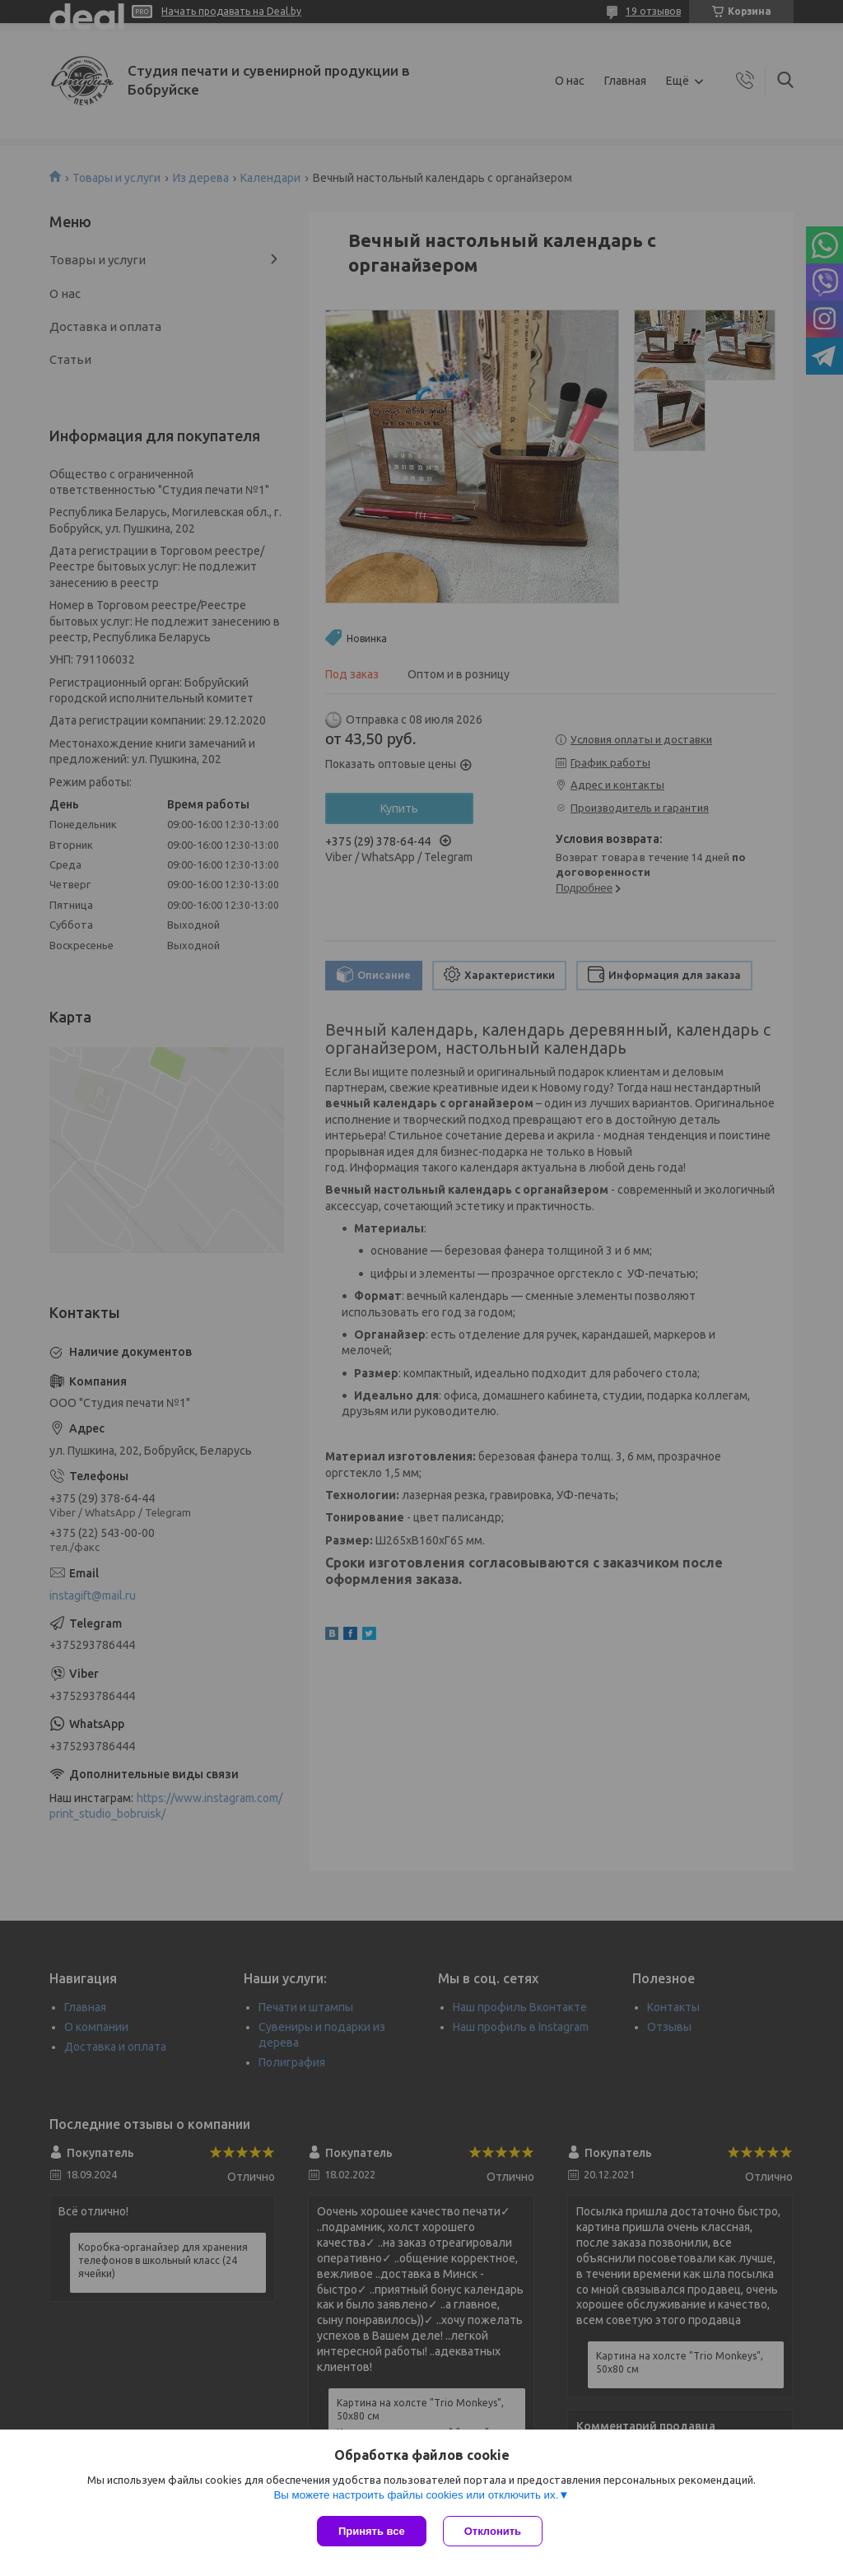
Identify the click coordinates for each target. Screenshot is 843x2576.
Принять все (371, 2531)
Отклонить (492, 2531)
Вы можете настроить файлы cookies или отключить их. (415, 2495)
